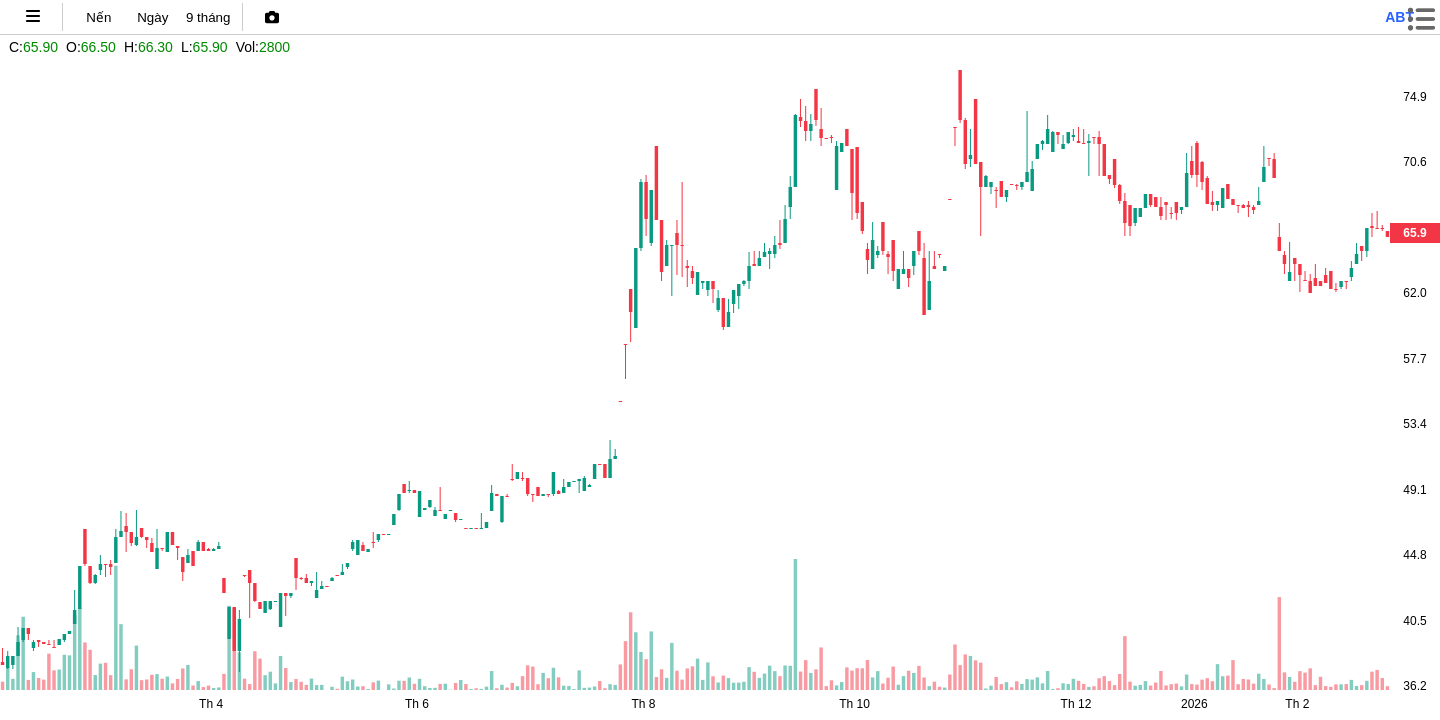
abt (1399, 17)
